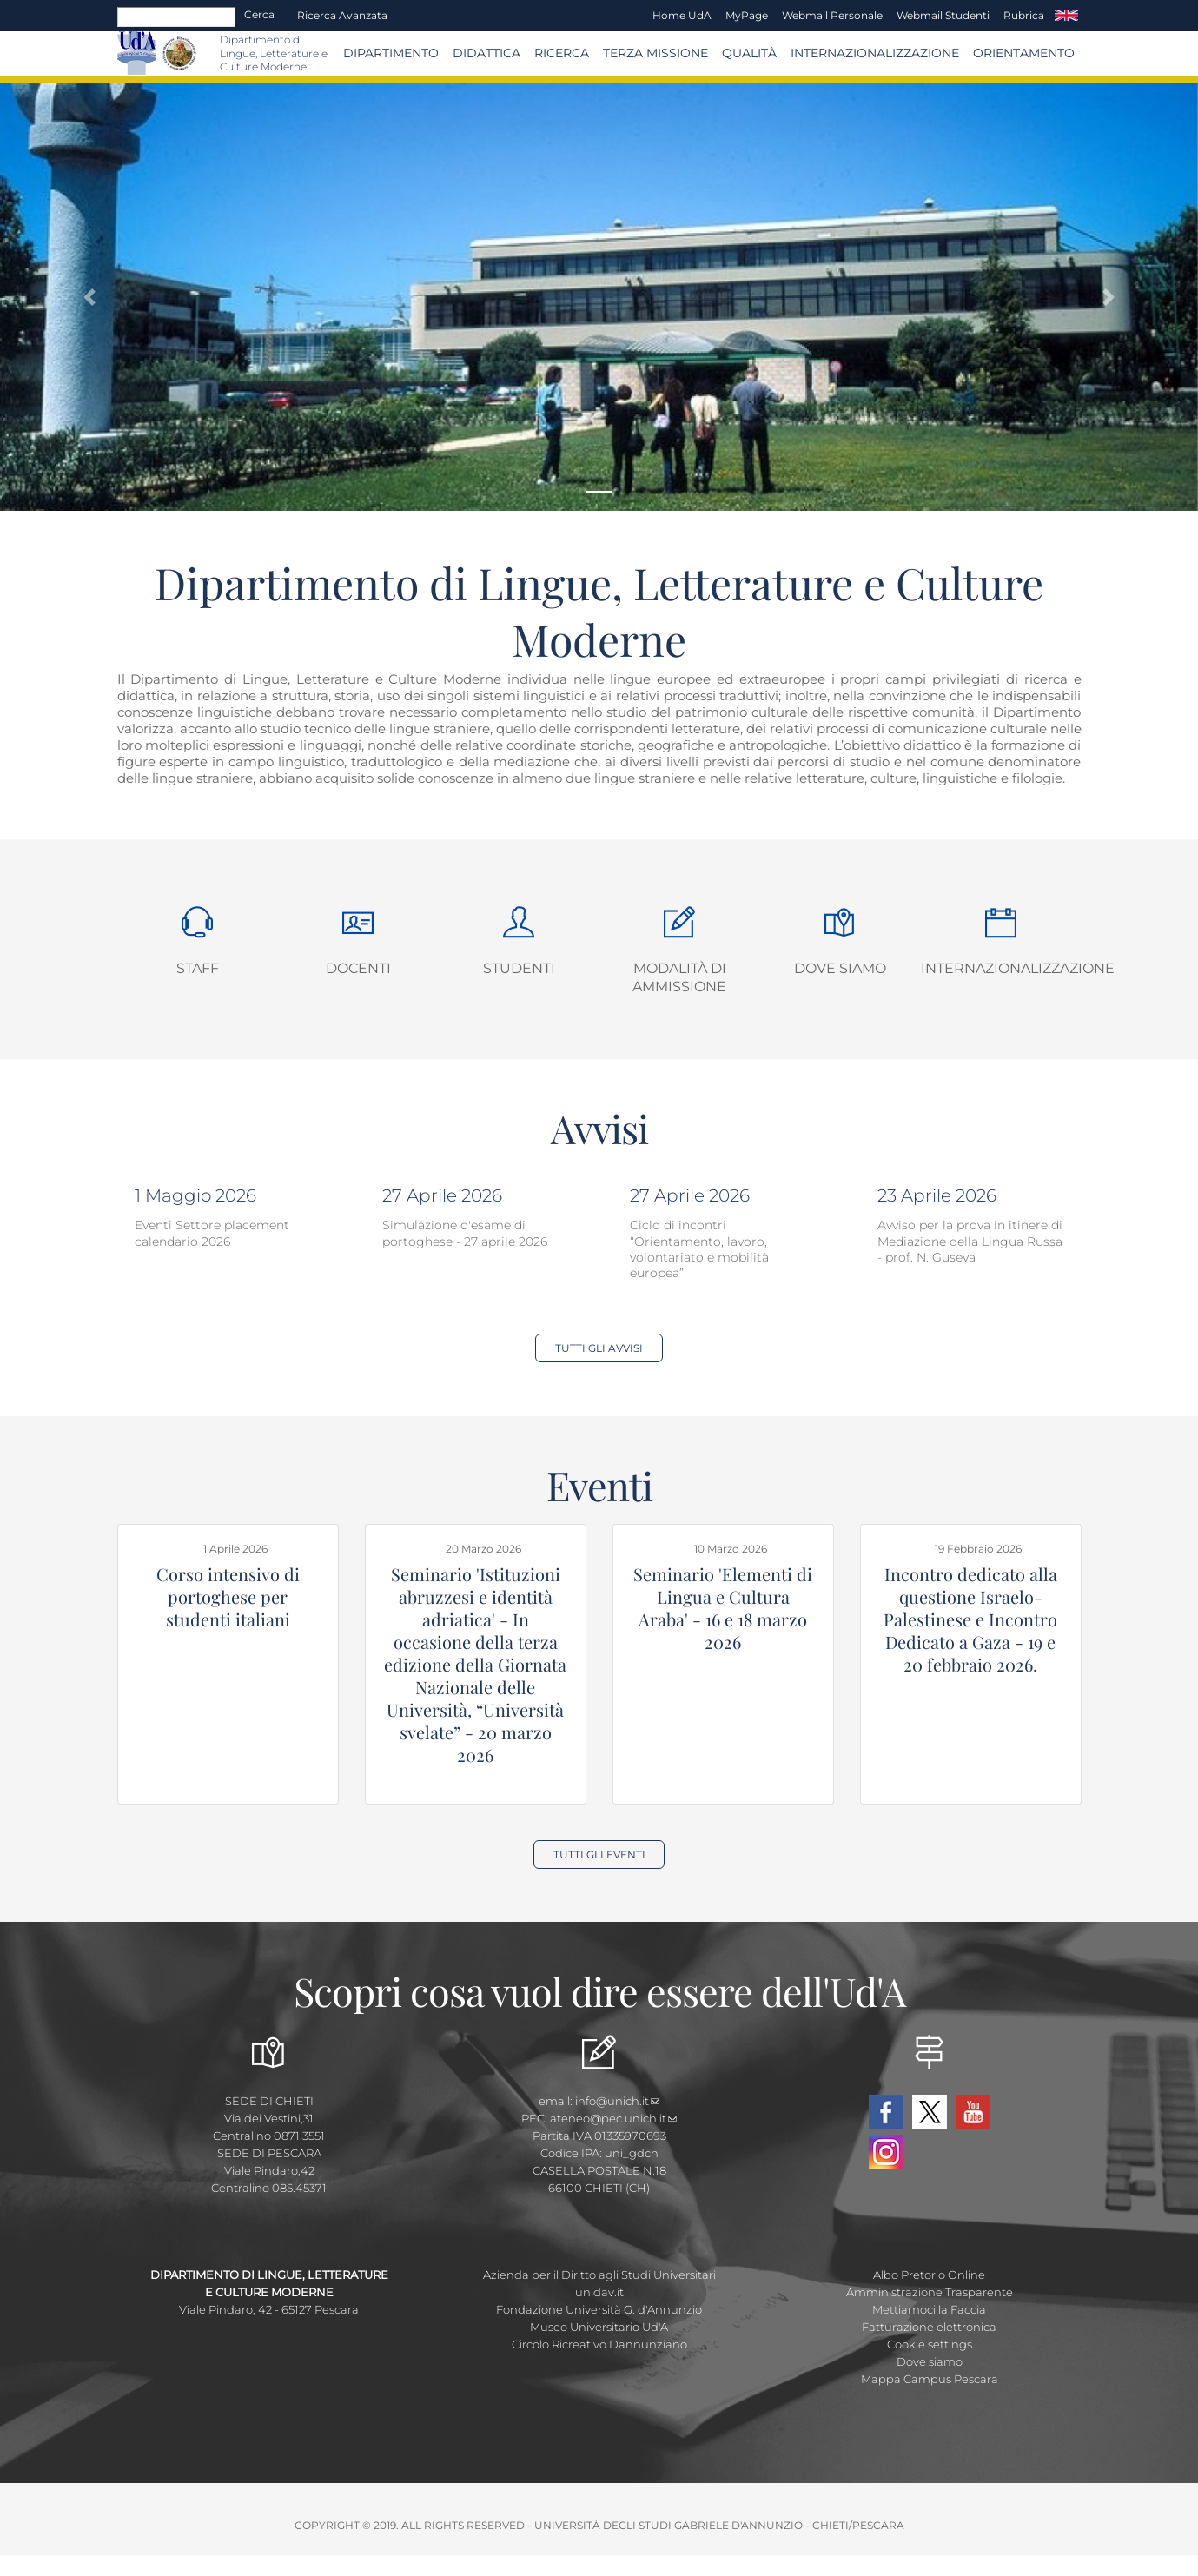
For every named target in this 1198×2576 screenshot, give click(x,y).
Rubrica (1023, 15)
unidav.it (599, 2292)
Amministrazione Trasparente (929, 2292)
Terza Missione (655, 53)
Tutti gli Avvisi (599, 1347)
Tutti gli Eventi (599, 1854)
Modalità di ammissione (679, 977)
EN (1066, 15)
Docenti (358, 968)
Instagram (886, 2152)
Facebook (886, 2112)
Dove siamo (840, 968)
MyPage (746, 15)
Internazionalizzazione (875, 53)
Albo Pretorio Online (929, 2274)
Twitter (929, 2112)
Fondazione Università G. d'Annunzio (599, 2309)
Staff (197, 968)
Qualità (749, 53)
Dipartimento (391, 53)
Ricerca (561, 53)
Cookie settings (929, 2344)
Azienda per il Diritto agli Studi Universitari (599, 2274)
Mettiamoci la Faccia (929, 2309)
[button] (90, 297)
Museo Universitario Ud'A (599, 2327)
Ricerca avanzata (342, 15)
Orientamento (1024, 53)
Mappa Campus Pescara (929, 2379)
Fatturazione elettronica (929, 2327)
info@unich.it (617, 2101)
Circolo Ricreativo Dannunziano (599, 2344)
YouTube (973, 2112)
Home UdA (682, 15)
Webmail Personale (832, 15)
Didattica (486, 53)
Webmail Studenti (943, 15)
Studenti (519, 968)
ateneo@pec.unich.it (613, 2118)
